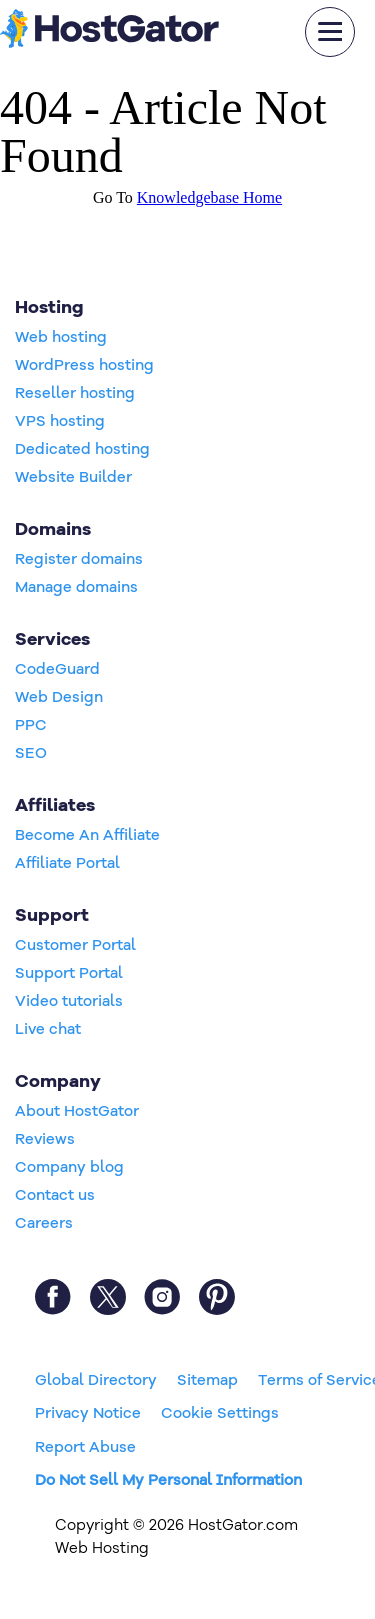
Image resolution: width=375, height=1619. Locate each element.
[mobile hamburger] (330, 32)
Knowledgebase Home (209, 197)
